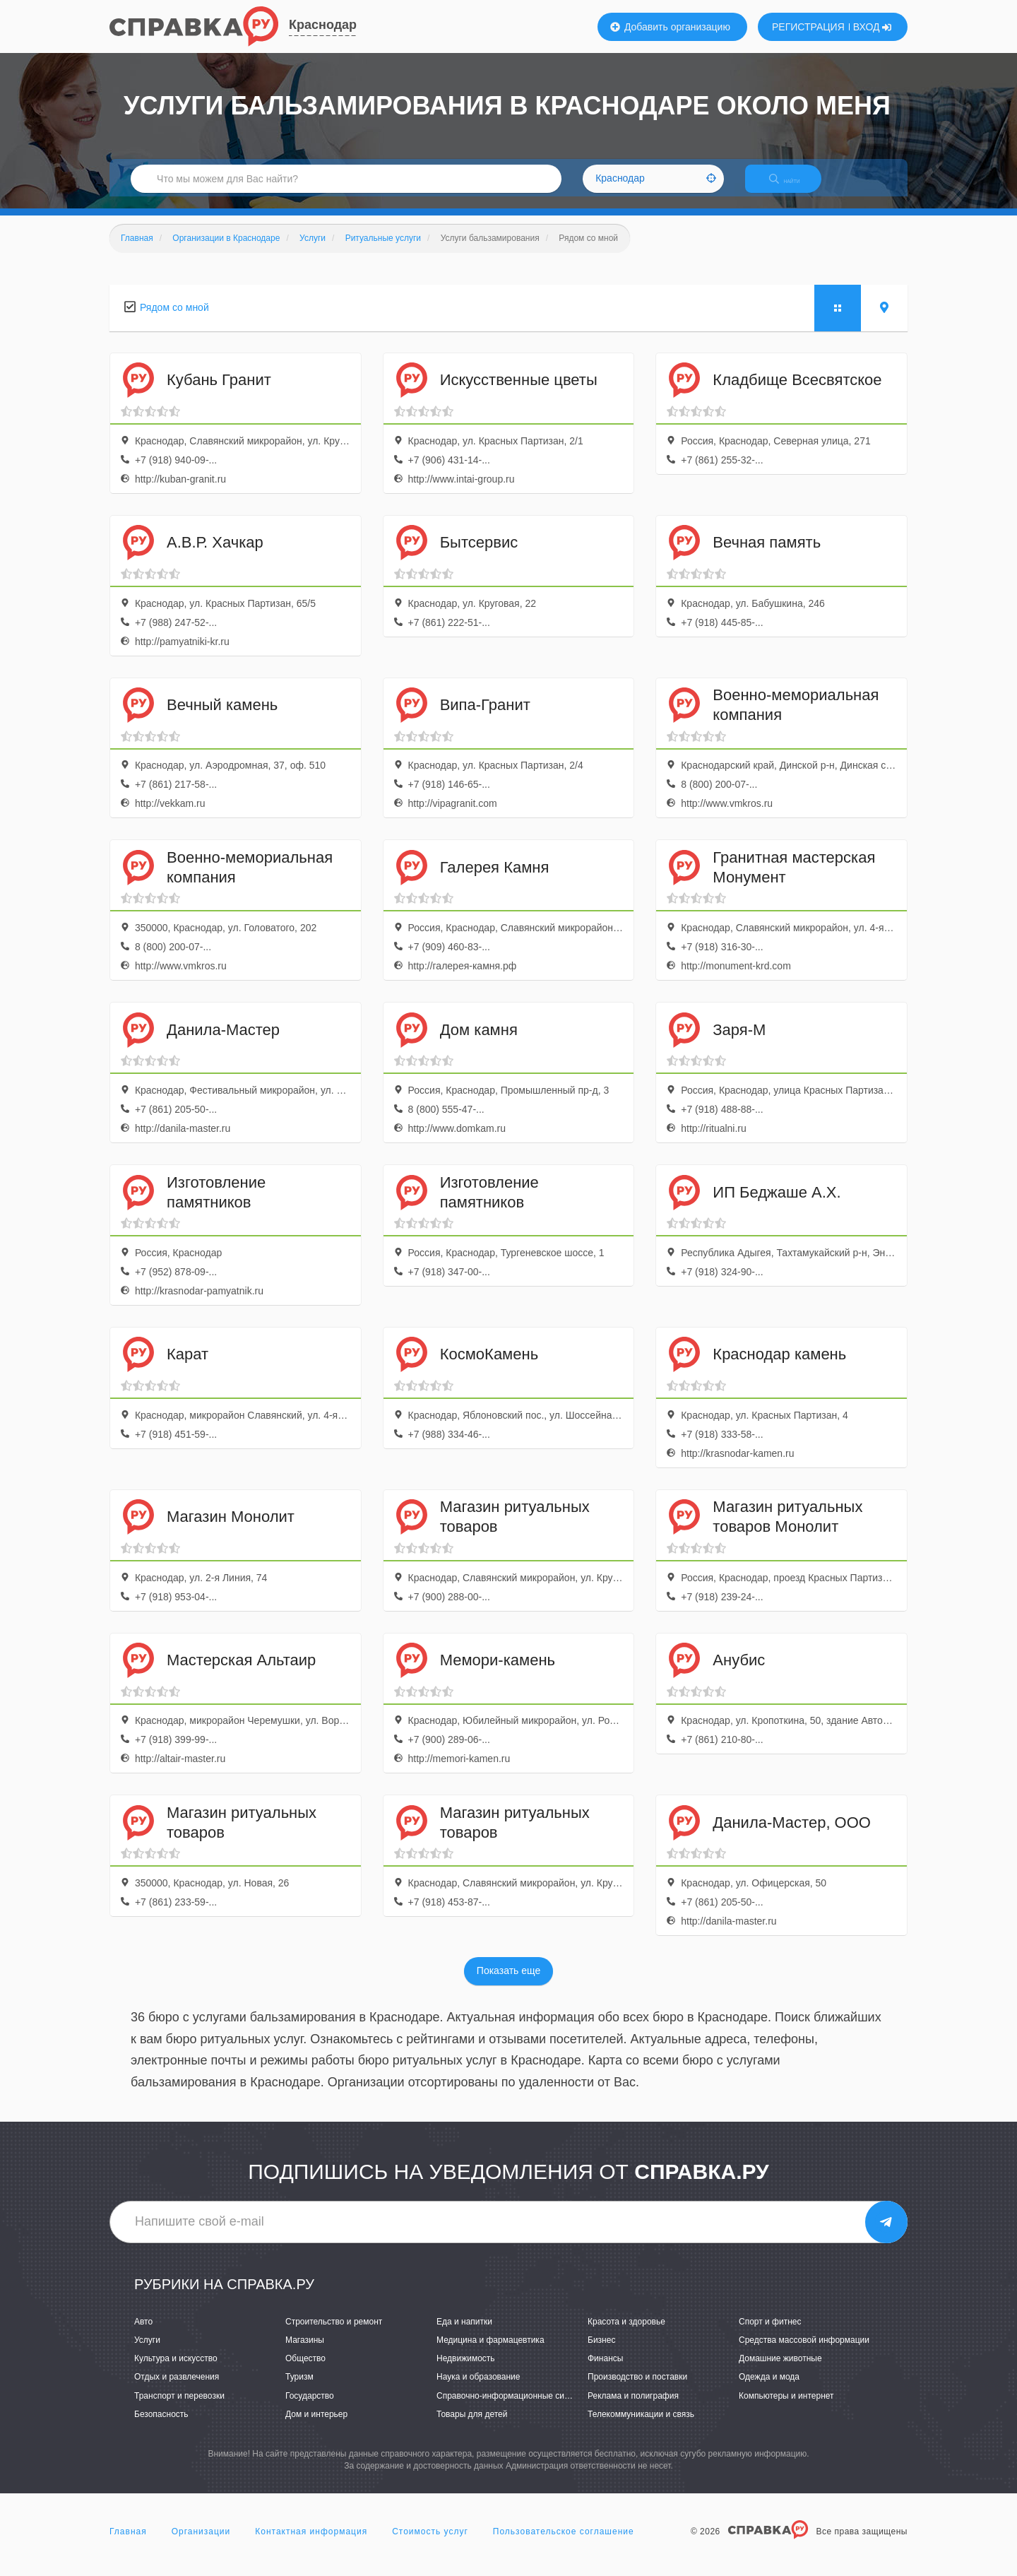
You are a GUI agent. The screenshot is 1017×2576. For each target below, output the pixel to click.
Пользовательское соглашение (563, 2543)
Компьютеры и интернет (786, 2408)
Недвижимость (465, 2371)
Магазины (304, 2353)
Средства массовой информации (804, 2353)
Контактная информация (311, 2543)
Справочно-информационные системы (512, 2408)
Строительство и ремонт (333, 2334)
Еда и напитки (464, 2334)
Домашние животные (780, 2371)
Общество (305, 2371)
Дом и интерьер (316, 2426)
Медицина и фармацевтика (490, 2353)
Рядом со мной (174, 319)
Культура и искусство (176, 2371)
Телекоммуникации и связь (641, 2426)
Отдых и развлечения (176, 2389)
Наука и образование (478, 2389)
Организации (201, 2543)
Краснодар (323, 25)
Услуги (147, 2353)
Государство (309, 2408)
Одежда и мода (769, 2389)
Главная (128, 2543)
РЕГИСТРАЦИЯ (808, 27)
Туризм (299, 2389)
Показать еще (508, 1983)
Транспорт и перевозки (179, 2408)
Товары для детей (471, 2426)
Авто (143, 2334)
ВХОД (872, 27)
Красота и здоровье (626, 2334)
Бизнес (601, 2353)
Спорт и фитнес (770, 2334)
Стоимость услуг (430, 2543)
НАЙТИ (794, 187)
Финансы (605, 2371)
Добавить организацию (670, 27)
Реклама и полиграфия (633, 2408)
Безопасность (161, 2426)
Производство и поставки (637, 2389)
